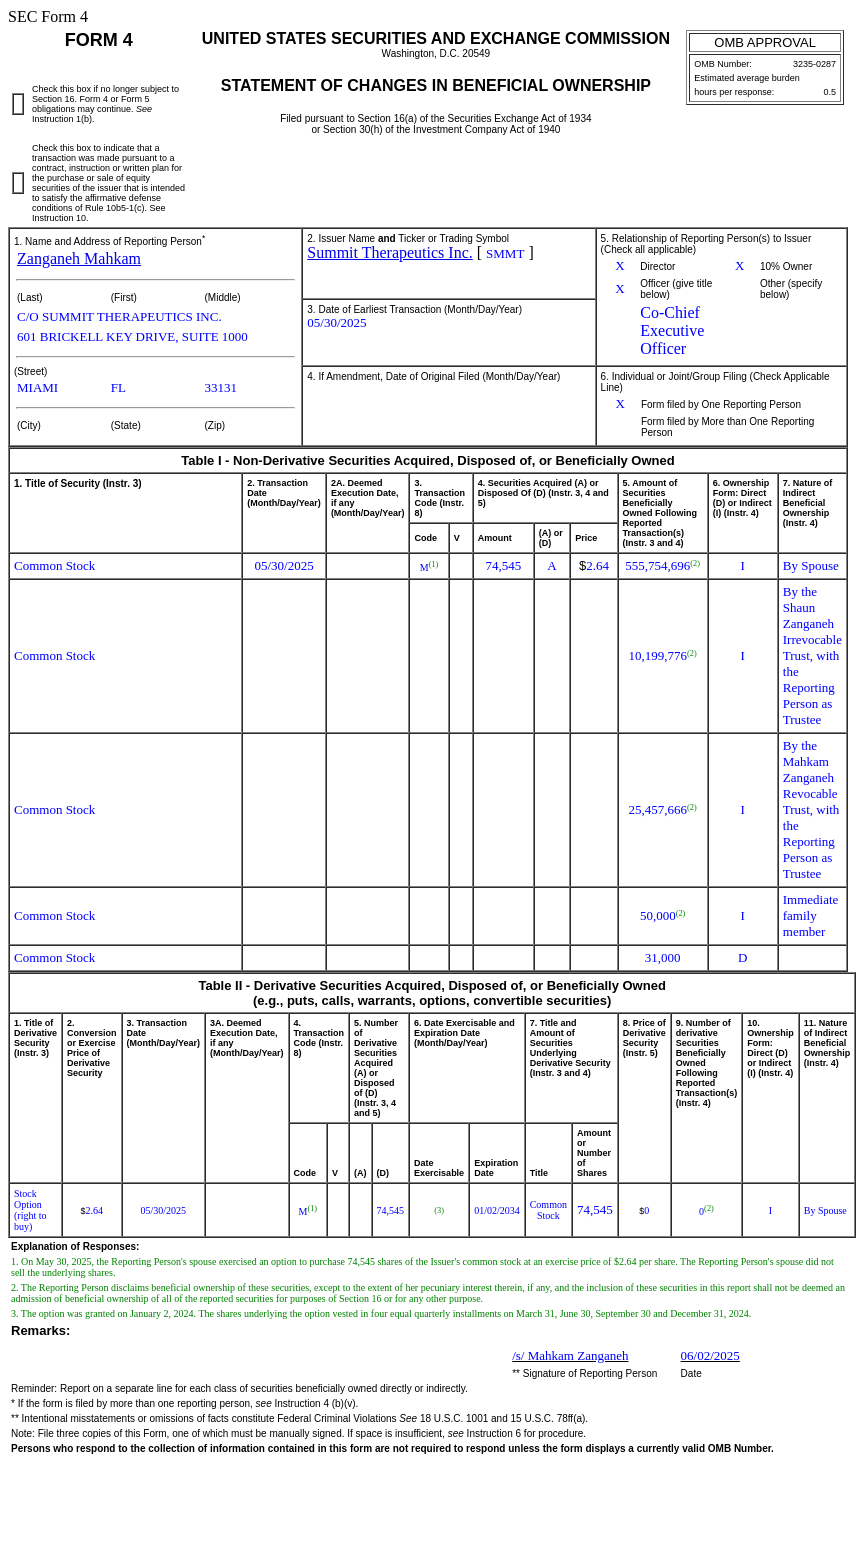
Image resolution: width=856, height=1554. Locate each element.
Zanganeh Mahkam (79, 258)
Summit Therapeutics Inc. (389, 252)
